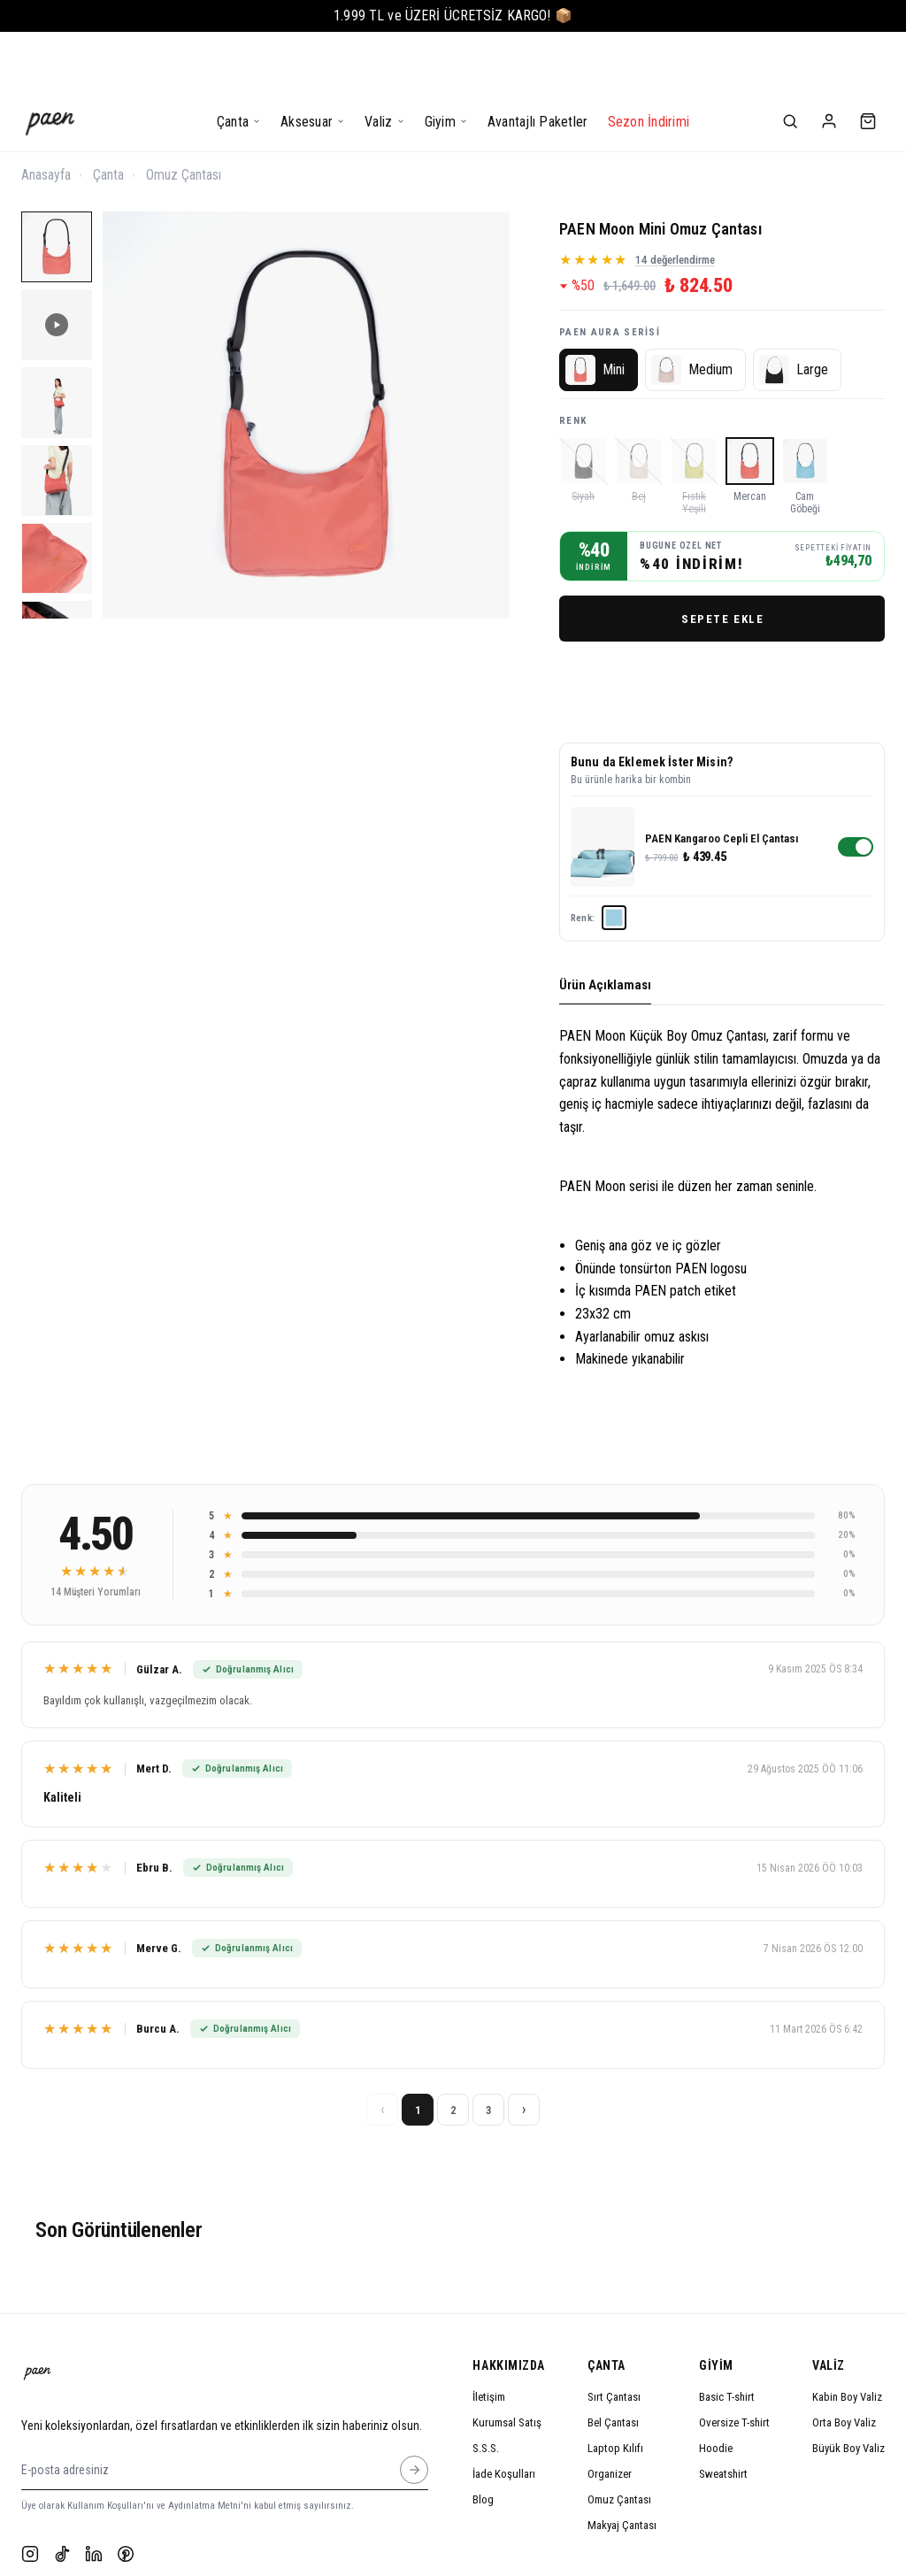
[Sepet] (868, 62)
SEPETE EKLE (722, 558)
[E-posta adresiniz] (414, 2409)
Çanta (108, 115)
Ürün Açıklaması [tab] (605, 926)
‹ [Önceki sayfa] (382, 2050)
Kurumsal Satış (506, 2363)
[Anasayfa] (50, 62)
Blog (483, 2440)
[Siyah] (583, 416)
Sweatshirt (723, 2414)
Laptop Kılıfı (615, 2388)
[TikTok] (62, 2494)
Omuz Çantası (183, 115)
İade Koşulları (503, 2414)
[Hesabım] (829, 62)
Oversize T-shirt (734, 2363)
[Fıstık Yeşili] (694, 416)
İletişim (488, 2337)
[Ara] (790, 62)
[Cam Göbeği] (805, 416)
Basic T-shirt (727, 2337)
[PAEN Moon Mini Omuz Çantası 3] (56, 343)
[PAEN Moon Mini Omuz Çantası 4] (56, 421)
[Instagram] (30, 2494)
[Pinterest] (125, 2494)
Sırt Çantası (614, 2337)
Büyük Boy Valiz (848, 2388)
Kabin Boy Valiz (847, 2337)
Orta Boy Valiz (844, 2363)
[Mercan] (750, 416)
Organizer (609, 2414)
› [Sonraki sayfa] (524, 2050)
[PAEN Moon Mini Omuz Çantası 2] (56, 265)
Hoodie (716, 2388)
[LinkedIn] (94, 2494)
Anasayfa (46, 115)
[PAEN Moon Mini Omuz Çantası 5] (56, 499)
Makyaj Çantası (621, 2465)
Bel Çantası (613, 2363)
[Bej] (639, 416)
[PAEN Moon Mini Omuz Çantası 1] (56, 187)
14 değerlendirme (675, 200)
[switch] (855, 787)
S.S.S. (485, 2388)
